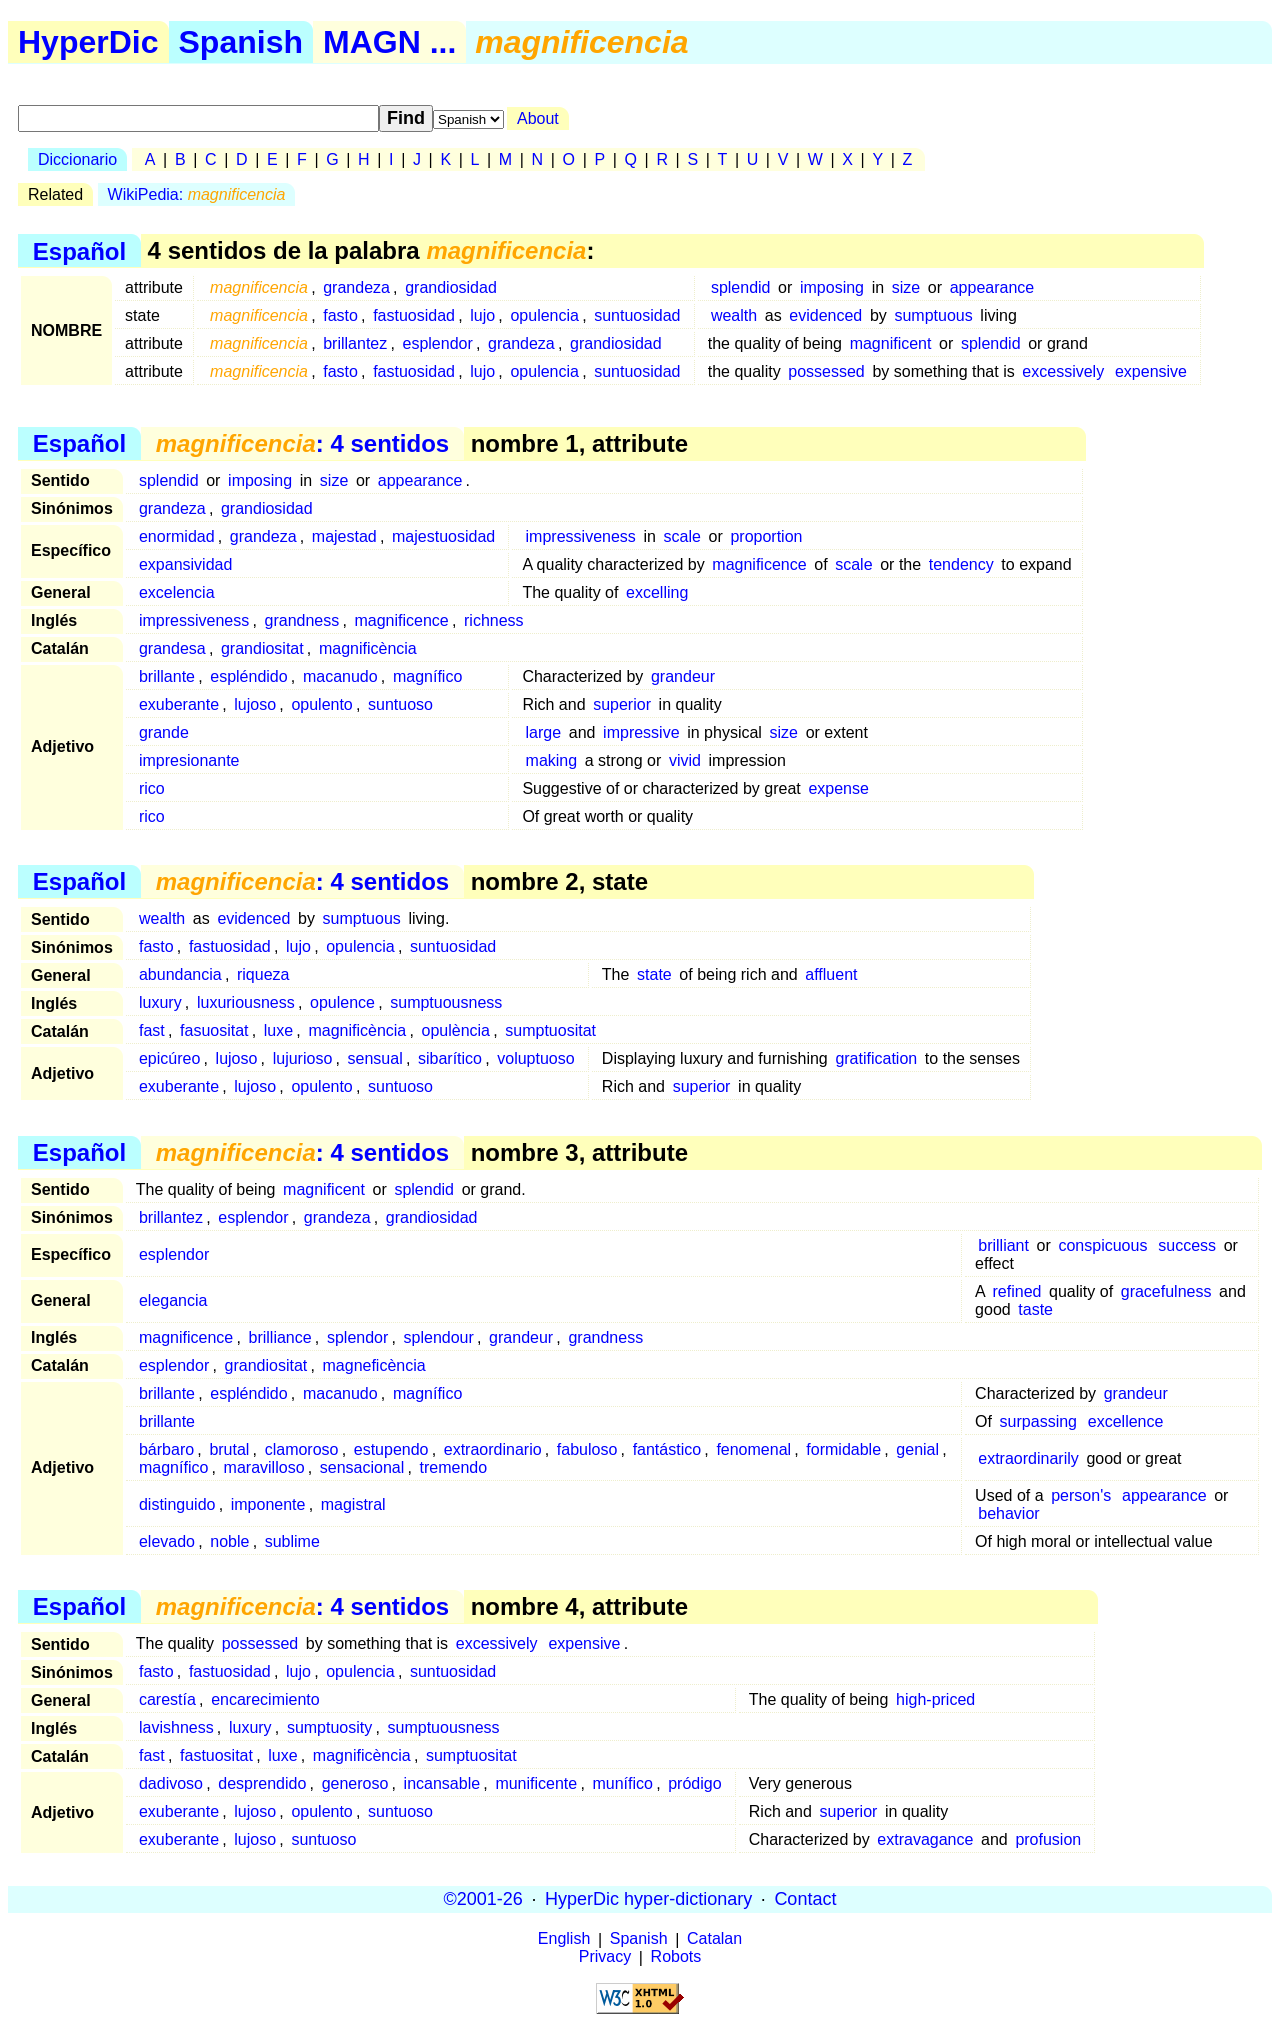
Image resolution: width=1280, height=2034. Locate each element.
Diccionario (77, 159)
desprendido (262, 1783)
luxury (160, 1002)
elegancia (173, 1300)
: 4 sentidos (302, 443)
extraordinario (493, 1449)
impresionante (189, 760)
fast (152, 1030)
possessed (826, 371)
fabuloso (587, 1449)
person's (1081, 1495)
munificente (536, 1783)
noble (229, 1541)
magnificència (368, 648)
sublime (292, 1541)
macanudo (340, 676)
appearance (992, 287)
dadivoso (171, 1783)
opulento (321, 704)
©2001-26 (483, 1899)
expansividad (185, 564)
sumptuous (933, 315)
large (544, 732)
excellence (1126, 1421)
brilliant (1003, 1245)
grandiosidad (451, 287)
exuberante (179, 704)
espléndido (248, 676)
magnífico (427, 676)
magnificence (759, 564)
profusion (1048, 1839)
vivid (685, 760)
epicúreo (169, 1058)
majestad (344, 536)
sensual (375, 1058)
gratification (876, 1058)
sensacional (362, 1467)
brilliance (280, 1337)
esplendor (438, 343)
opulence (342, 1002)
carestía (167, 1699)
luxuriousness (246, 1002)
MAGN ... (389, 42)
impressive (641, 732)
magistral (353, 1504)
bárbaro (166, 1449)
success (1187, 1245)
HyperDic (88, 42)
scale (682, 536)
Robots (676, 1957)
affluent (831, 974)
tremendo (454, 1467)
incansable (442, 1783)
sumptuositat (550, 1030)
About (538, 118)
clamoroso (302, 1449)
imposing (832, 287)
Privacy (605, 1957)
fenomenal (753, 1449)
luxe (278, 1030)
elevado (167, 1541)
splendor (357, 1337)
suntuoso (400, 704)
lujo (482, 315)
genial (917, 1449)
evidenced (825, 315)
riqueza (263, 974)
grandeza (356, 287)
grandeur (683, 676)
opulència (456, 1030)
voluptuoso (535, 1058)
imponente (268, 1504)
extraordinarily (1028, 1458)
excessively (1063, 371)
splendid (741, 287)
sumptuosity (329, 1727)
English (564, 1939)
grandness (302, 620)
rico (152, 788)
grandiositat (262, 648)
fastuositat (216, 1755)
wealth (734, 315)
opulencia (544, 315)
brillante (167, 676)
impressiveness (581, 536)
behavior (1008, 1513)
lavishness (176, 1727)
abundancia (180, 974)
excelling (657, 592)
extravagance (925, 1839)
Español (79, 250)
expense (838, 788)
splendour (439, 1337)
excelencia (177, 592)
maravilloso (264, 1467)
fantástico (667, 1449)
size (906, 287)
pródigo (694, 1783)
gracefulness (1166, 1291)
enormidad (177, 536)
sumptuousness (446, 1002)
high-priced (935, 1699)
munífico (622, 1783)
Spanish (241, 42)
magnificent (891, 343)
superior (622, 704)
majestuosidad (443, 536)
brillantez (355, 343)
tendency (961, 564)
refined (1017, 1291)
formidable (843, 1449)
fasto (340, 315)
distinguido (177, 1504)
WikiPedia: (197, 194)
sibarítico (450, 1058)
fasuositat (214, 1030)
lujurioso (303, 1058)
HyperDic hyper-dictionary (648, 1899)
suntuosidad (637, 315)
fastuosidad (414, 315)
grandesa (172, 648)
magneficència (374, 1365)
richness (494, 620)
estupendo (391, 1449)
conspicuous (1102, 1245)
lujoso (255, 704)
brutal (229, 1449)
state (654, 974)
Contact (805, 1899)
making (552, 760)
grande (164, 732)
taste (1035, 1309)
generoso (355, 1783)
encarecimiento (265, 1699)
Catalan (714, 1939)
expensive (1151, 371)
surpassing (1038, 1421)
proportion (766, 536)
